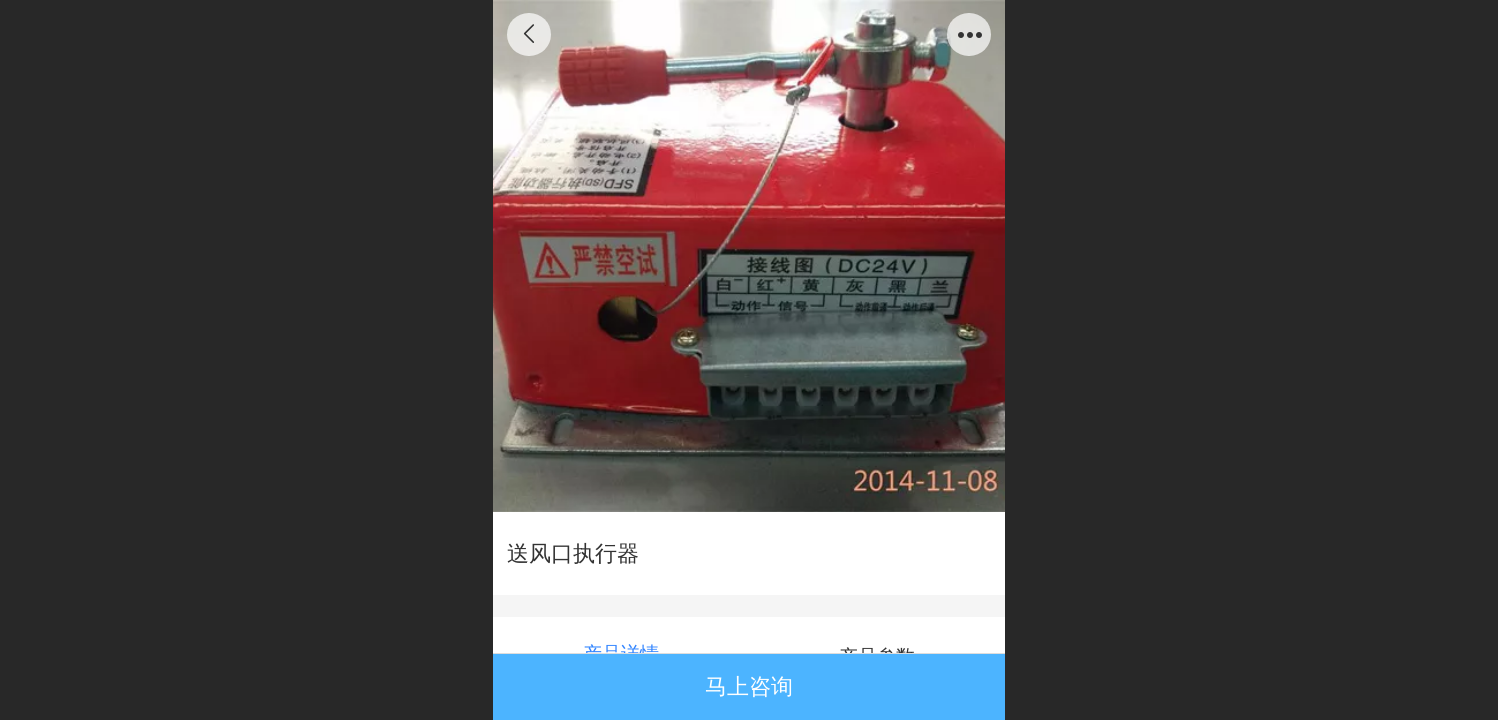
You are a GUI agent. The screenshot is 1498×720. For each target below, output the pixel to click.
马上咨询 (749, 686)
